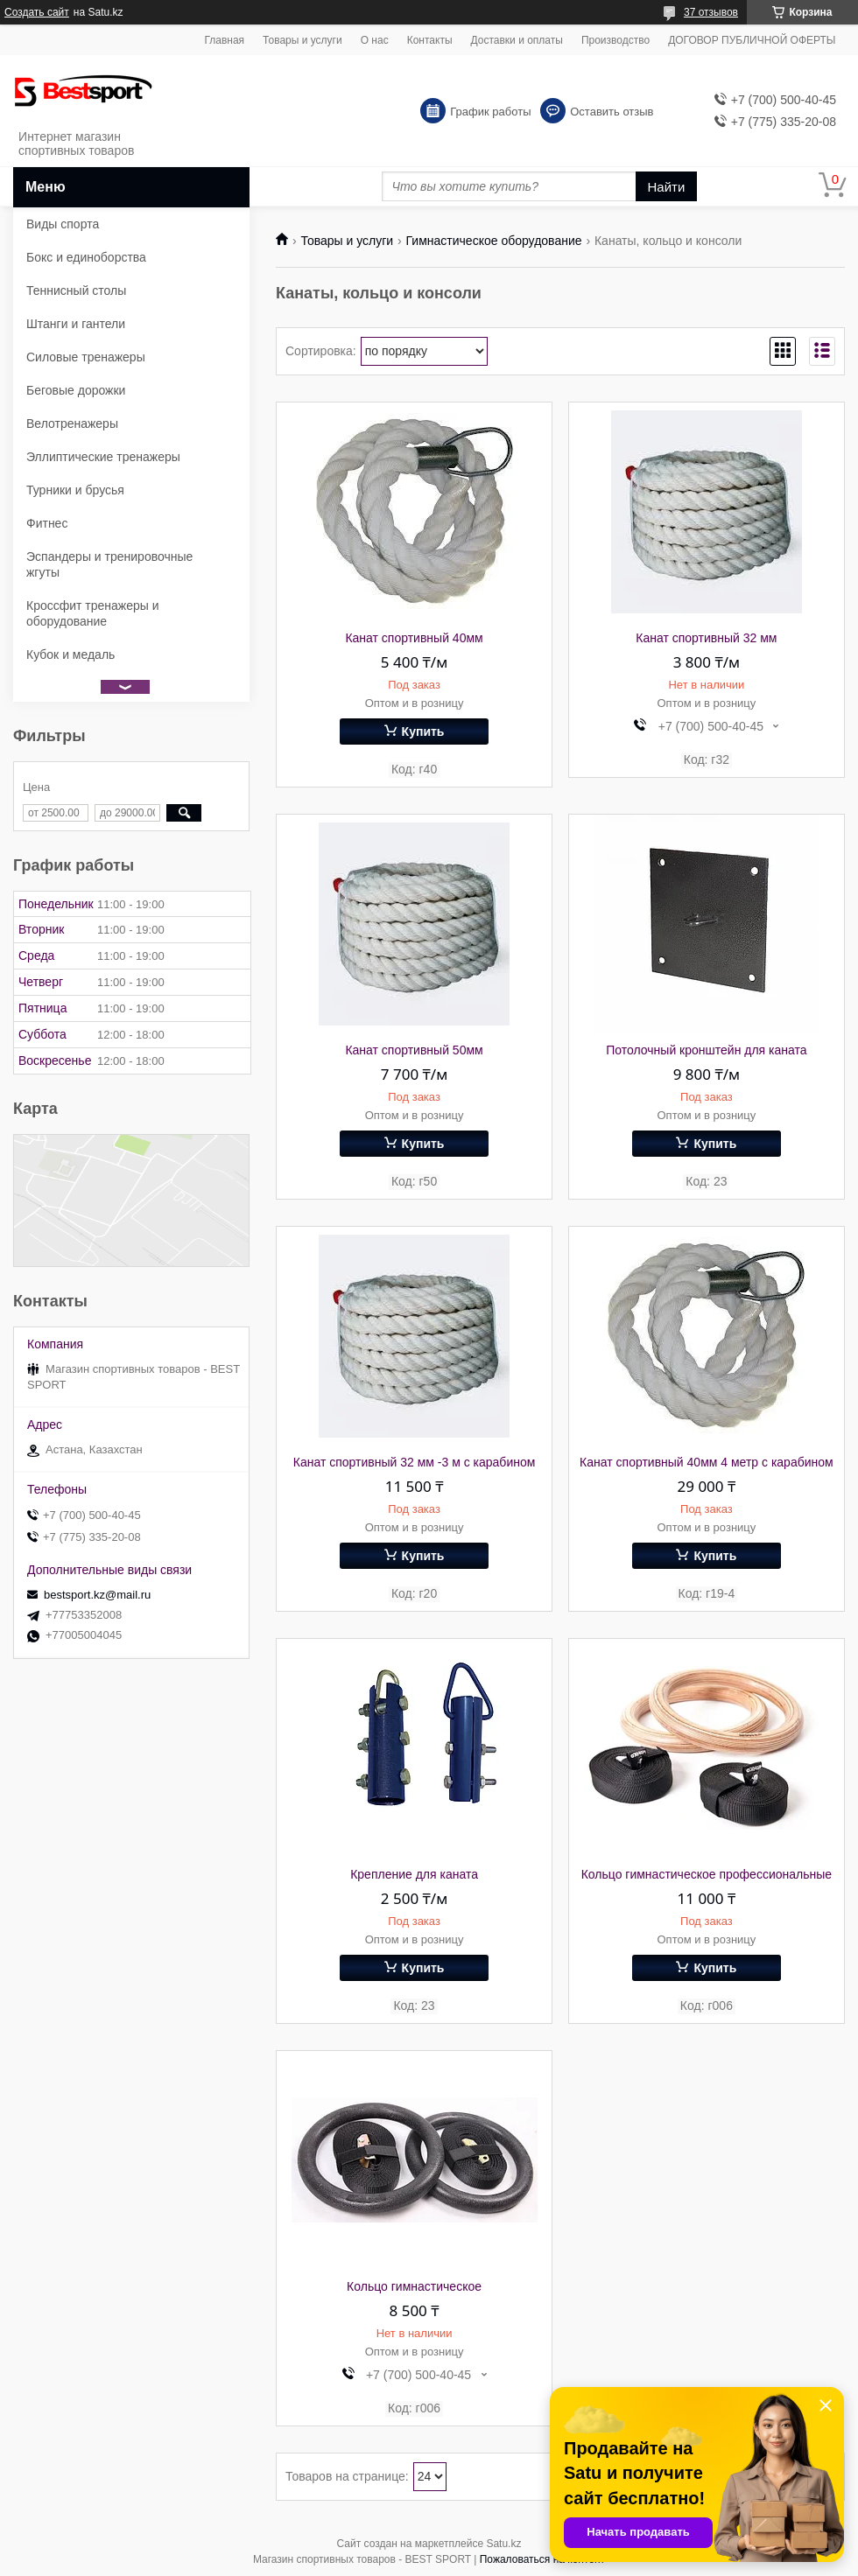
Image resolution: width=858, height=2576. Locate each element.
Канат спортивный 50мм (413, 1050)
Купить (423, 731)
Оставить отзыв (611, 111)
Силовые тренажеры (85, 357)
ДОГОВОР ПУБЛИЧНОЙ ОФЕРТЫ (751, 40)
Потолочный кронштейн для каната (706, 1050)
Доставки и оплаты (517, 40)
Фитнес (46, 523)
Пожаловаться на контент (542, 2559)
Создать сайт (36, 12)
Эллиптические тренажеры (103, 457)
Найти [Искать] (667, 186)
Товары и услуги (302, 40)
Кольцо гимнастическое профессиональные (706, 1874)
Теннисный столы (76, 291)
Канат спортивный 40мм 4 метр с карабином (706, 1462)
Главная (224, 40)
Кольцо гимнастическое (414, 2286)
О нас (375, 40)
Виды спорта (62, 224)
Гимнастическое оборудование (494, 241)
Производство (615, 40)
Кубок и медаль (70, 655)
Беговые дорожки (75, 390)
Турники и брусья (75, 490)
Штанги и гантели (75, 324)
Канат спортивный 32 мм (706, 638)
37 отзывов (711, 12)
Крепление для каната (414, 1874)
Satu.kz (503, 2544)
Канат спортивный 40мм (413, 638)
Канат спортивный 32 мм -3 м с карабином (414, 1462)
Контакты (430, 40)
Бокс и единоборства (86, 257)
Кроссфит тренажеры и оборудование (92, 613)
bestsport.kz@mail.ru (97, 1594)
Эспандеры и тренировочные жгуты (109, 564)
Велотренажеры (72, 423)
